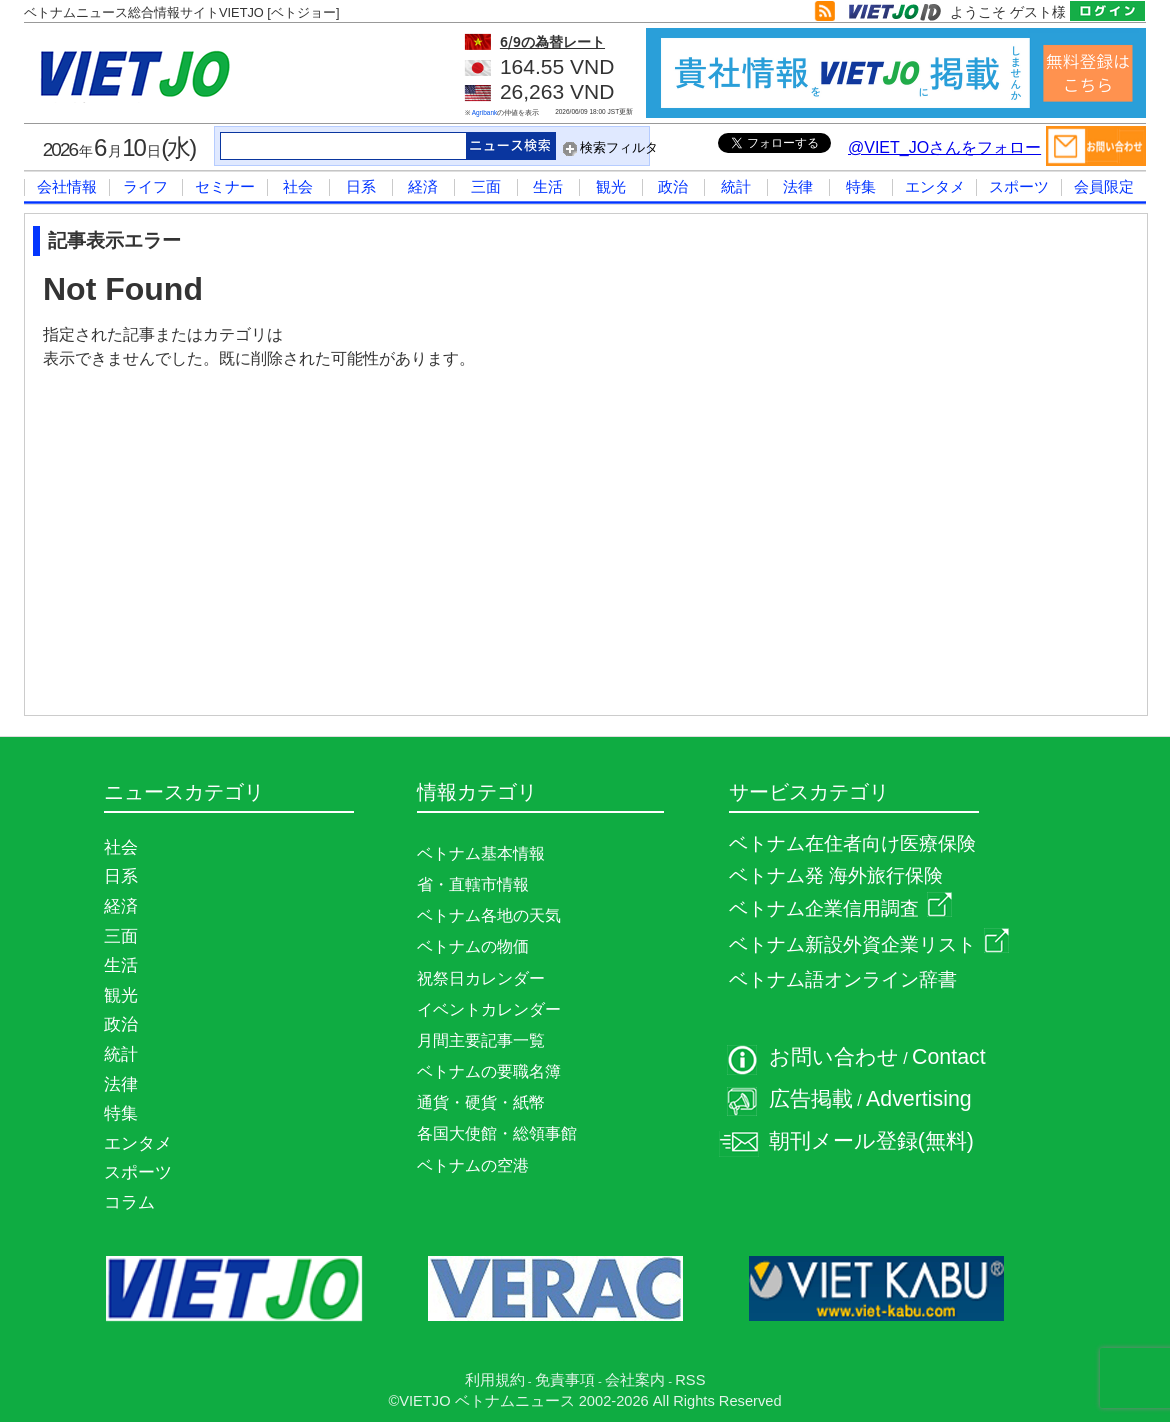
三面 (486, 186)
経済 (423, 186)
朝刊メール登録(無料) (871, 1141)
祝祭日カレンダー (481, 978)
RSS (690, 1380)
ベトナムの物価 (473, 946)
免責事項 (565, 1380)
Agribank (485, 112)
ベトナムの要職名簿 (489, 1071)
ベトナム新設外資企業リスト (869, 944)
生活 (548, 186)
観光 (611, 186)
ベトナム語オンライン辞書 (843, 979)
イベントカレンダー (489, 1009)
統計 (736, 186)
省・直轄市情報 (473, 884)
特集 (861, 186)
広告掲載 (811, 1099)
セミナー (225, 186)
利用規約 (495, 1380)
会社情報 (67, 186)
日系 (361, 186)
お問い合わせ (834, 1057)
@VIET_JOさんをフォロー (944, 147)
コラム (129, 1202)
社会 (298, 186)
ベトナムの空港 (473, 1165)
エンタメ (935, 186)
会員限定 (1104, 186)
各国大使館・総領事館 (497, 1133)
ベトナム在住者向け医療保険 (852, 843)
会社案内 (635, 1380)
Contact (949, 1057)
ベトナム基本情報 (481, 853)
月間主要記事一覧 (481, 1040)
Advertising (919, 1099)
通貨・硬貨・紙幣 (481, 1102)
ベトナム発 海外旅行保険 (836, 875)
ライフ (145, 186)
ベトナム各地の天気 (489, 915)
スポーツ (1019, 186)
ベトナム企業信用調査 (840, 908)
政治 (673, 186)
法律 (798, 186)
